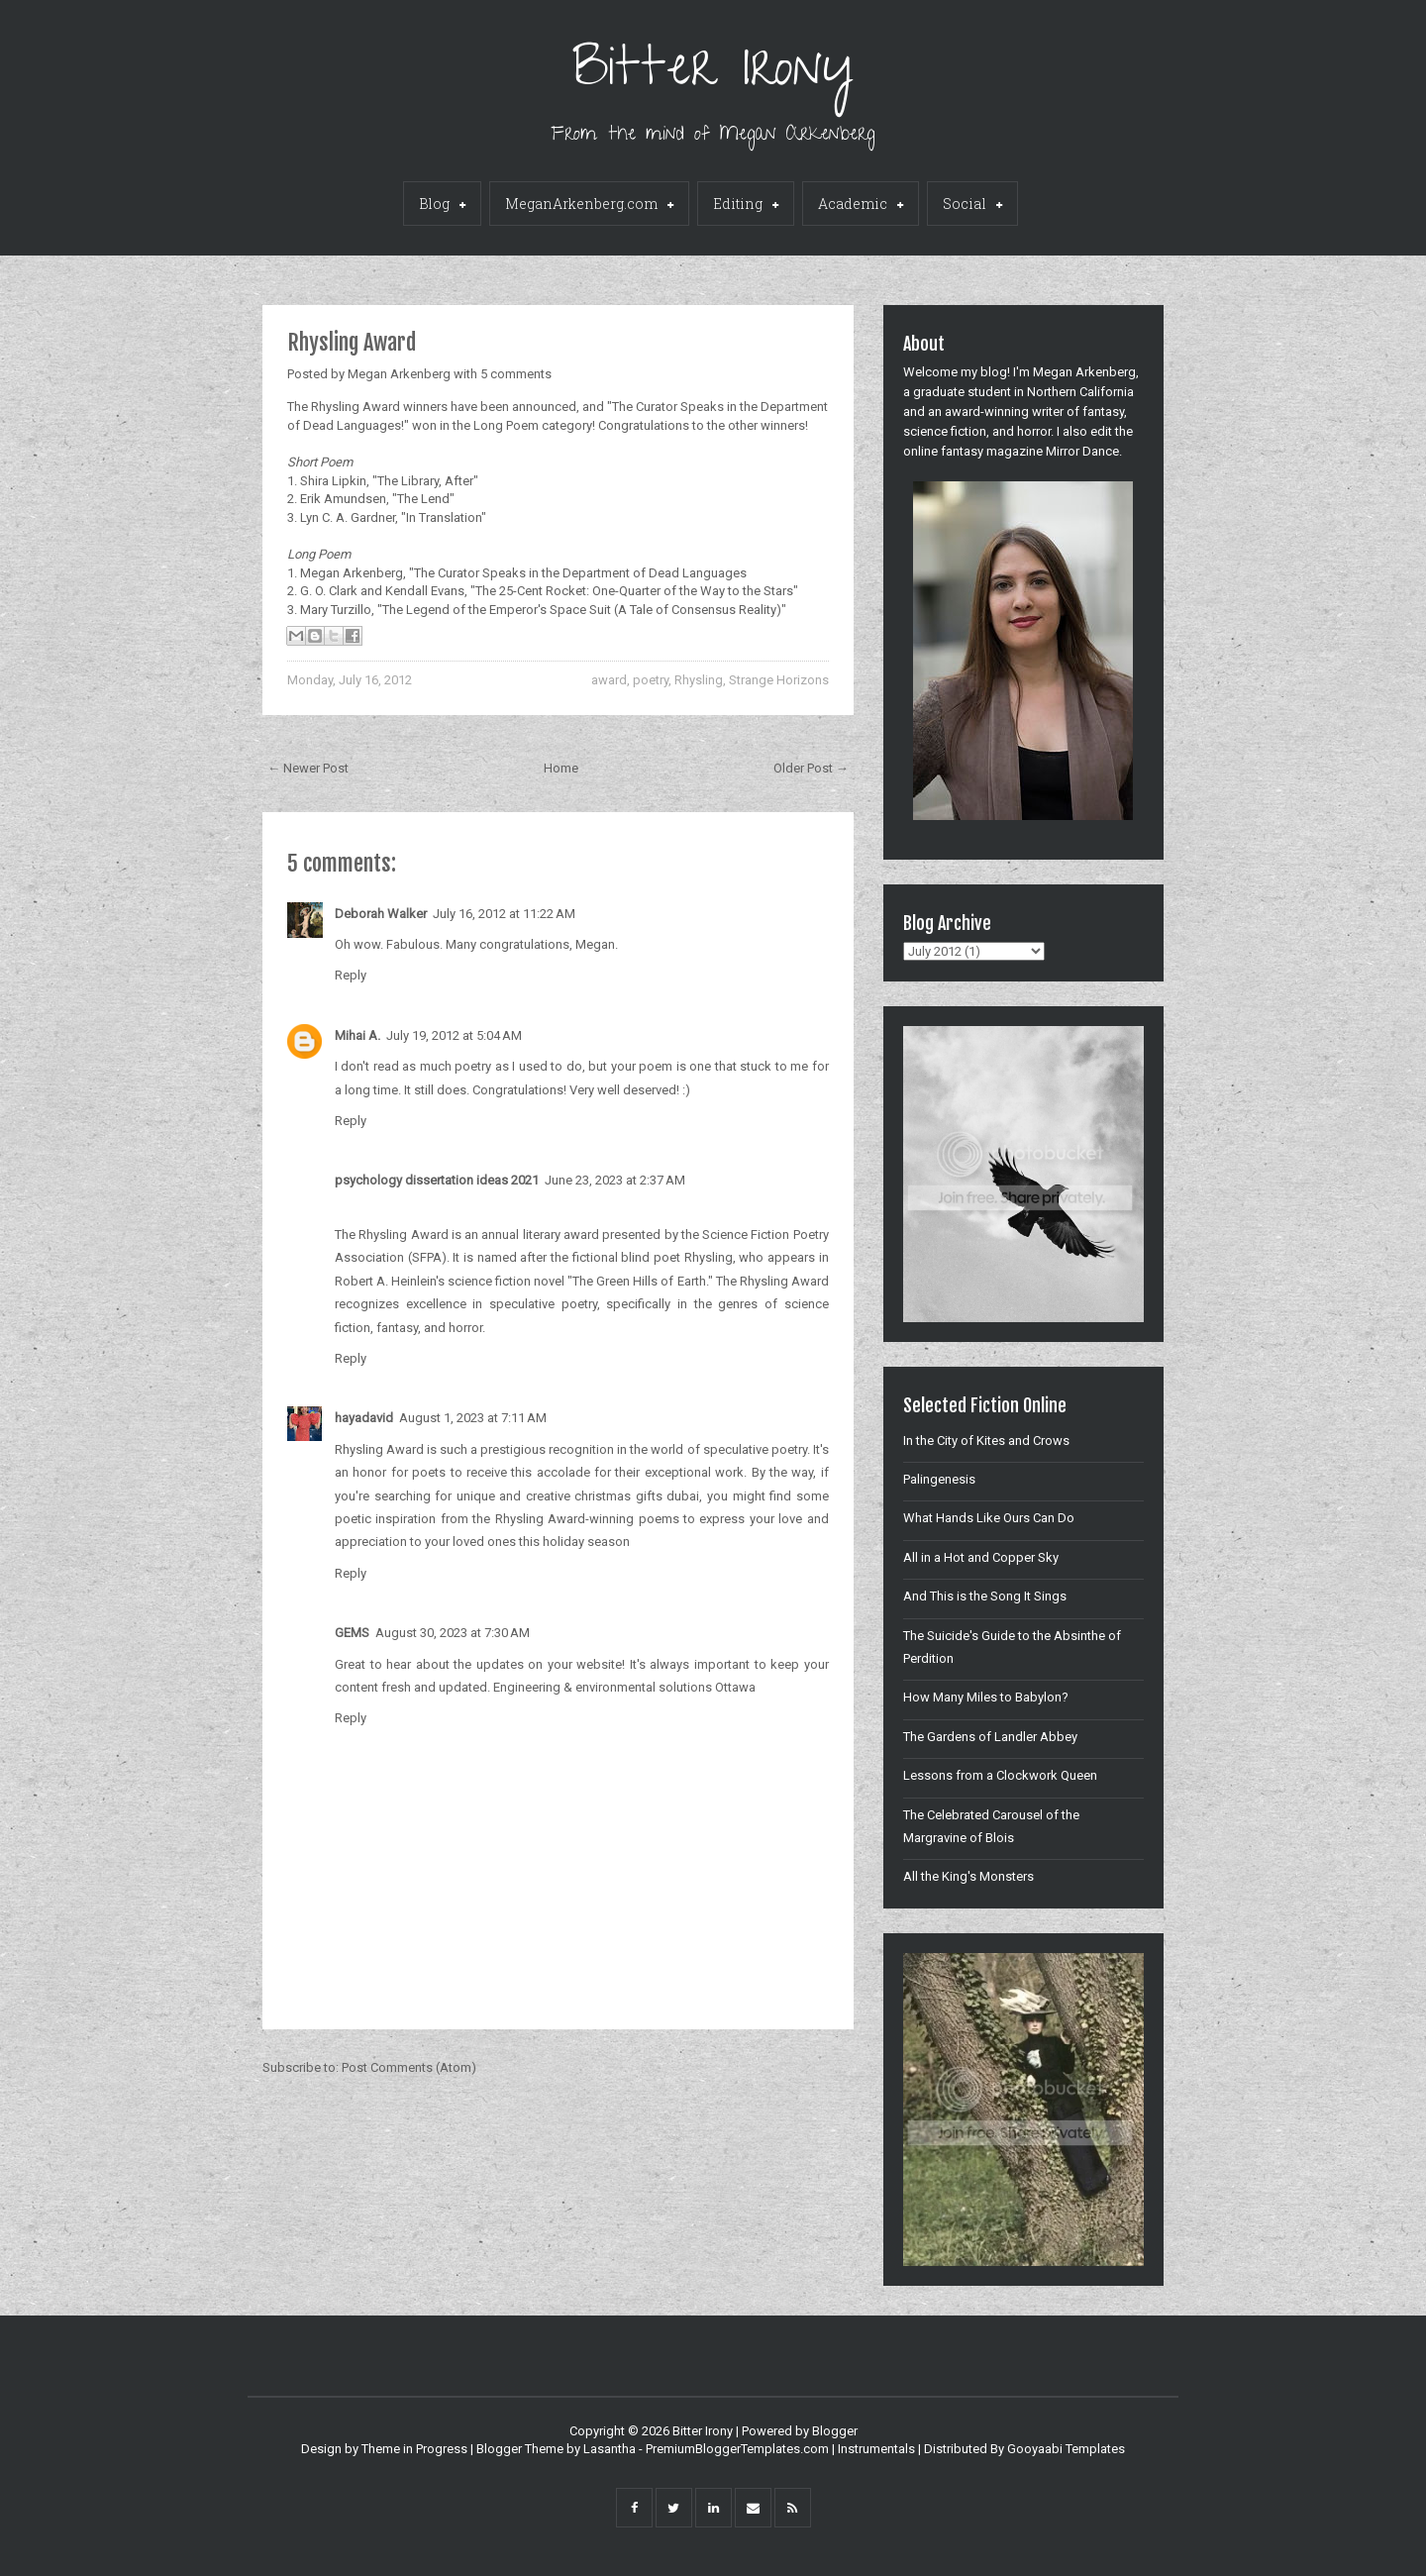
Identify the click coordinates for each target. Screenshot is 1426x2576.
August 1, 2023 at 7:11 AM (473, 1417)
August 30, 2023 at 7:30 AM (452, 1632)
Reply (350, 975)
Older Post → (811, 768)
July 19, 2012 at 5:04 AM (454, 1035)
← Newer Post (308, 768)
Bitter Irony (713, 74)
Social (972, 205)
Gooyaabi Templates (1066, 2448)
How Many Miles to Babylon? (986, 1697)
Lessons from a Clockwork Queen (1000, 1775)
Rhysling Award (351, 342)
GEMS (352, 1632)
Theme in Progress (414, 2448)
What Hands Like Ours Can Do (988, 1517)
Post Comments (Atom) (409, 2067)
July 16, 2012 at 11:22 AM (504, 913)
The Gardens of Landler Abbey (990, 1736)
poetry (650, 679)
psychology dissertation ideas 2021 (437, 1180)
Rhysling (698, 679)
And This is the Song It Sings (985, 1596)
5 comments (516, 373)
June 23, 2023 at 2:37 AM (615, 1180)
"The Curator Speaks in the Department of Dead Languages (576, 573)
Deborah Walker (381, 913)
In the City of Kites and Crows (986, 1440)
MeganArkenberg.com (589, 205)
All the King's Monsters (968, 1876)
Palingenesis (939, 1479)
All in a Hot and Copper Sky (981, 1557)
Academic (860, 205)
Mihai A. (357, 1035)
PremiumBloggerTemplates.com (737, 2448)
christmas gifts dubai (636, 1496)
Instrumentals (876, 2448)
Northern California (1080, 391)
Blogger (835, 2430)
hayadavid (364, 1417)
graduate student (962, 391)
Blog (442, 205)
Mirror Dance (1082, 451)
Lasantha (609, 2448)
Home (561, 768)
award (609, 679)
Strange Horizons (779, 679)
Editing (745, 205)
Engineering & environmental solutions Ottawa (624, 1687)
